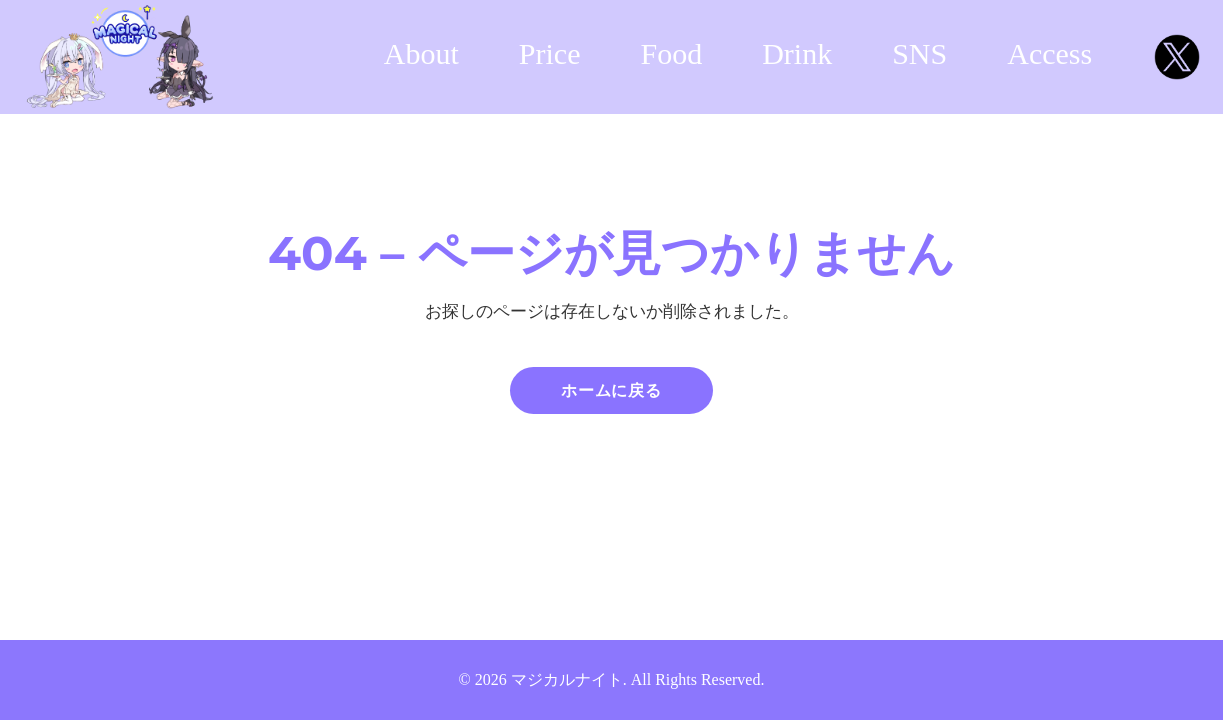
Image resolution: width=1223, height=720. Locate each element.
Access (1049, 53)
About (421, 53)
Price (550, 53)
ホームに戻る (611, 390)
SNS (919, 53)
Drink (797, 53)
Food (672, 53)
